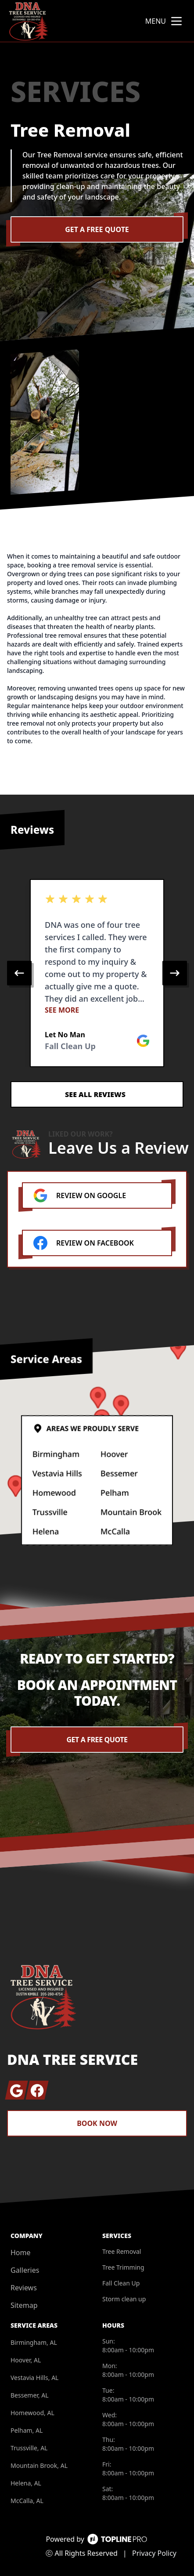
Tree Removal (121, 2251)
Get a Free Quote (97, 229)
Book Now (97, 2123)
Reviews (24, 2288)
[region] (97, 973)
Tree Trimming (123, 2267)
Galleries (25, 2270)
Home (21, 2252)
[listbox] (97, 973)
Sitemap (24, 2305)
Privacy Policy (154, 2553)
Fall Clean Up (121, 2283)
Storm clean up (124, 2299)
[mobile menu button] (176, 21)
